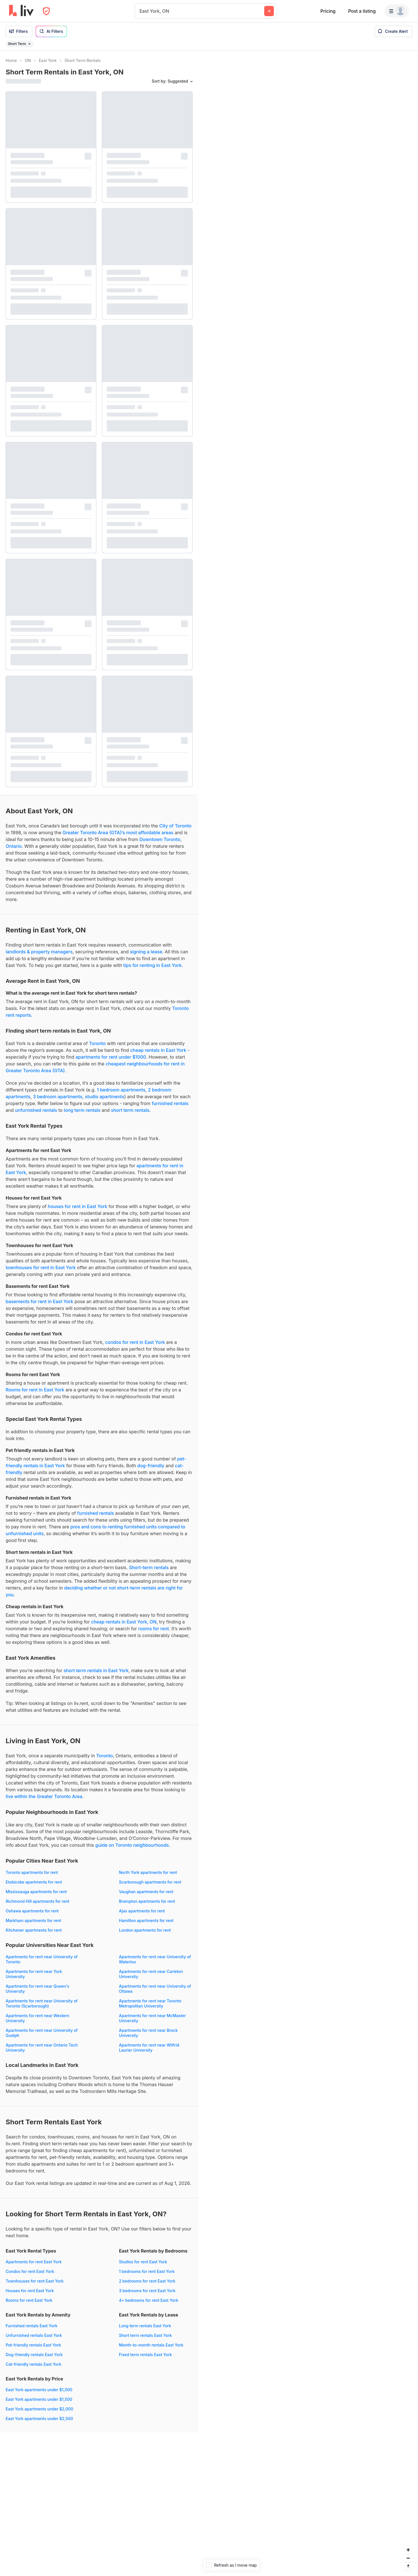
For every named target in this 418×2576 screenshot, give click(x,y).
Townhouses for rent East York (34, 2281)
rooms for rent (153, 1628)
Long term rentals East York (145, 2325)
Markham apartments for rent (33, 1920)
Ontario (14, 846)
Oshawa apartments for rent (32, 1910)
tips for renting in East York (152, 965)
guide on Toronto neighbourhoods (132, 1845)
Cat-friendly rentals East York (33, 2364)
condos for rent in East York (135, 1342)
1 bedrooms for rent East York (147, 2271)
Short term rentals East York (145, 2335)
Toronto (97, 1043)
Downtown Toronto (159, 839)
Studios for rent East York (143, 2261)
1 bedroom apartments (121, 1090)
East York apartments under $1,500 (39, 2399)
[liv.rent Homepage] (21, 11)
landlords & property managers (39, 952)
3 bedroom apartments (57, 1096)
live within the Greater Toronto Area (44, 1796)
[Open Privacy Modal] (46, 11)
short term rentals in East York (96, 1670)
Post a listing (362, 11)
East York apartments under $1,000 (39, 2389)
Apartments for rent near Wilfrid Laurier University (149, 2047)
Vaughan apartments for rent (146, 1891)
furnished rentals (170, 1103)
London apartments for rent (145, 1930)
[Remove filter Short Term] (29, 44)
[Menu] (397, 11)
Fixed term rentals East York (145, 2354)
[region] (308, 1313)
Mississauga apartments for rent (36, 1891)
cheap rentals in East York (158, 1050)
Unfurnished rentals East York (34, 2335)
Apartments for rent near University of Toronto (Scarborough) (42, 2003)
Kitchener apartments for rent (34, 1930)
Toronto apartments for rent (32, 1872)
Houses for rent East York (30, 2290)
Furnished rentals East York (31, 2325)
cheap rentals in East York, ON (123, 1622)
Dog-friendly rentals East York (34, 2354)
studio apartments (104, 1096)
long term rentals (82, 1110)
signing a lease (146, 952)
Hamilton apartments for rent (146, 1920)
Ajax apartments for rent (142, 1910)
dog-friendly (151, 1465)
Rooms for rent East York (29, 2300)
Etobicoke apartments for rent (34, 1882)
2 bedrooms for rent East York (147, 2281)
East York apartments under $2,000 (39, 2408)
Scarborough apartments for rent (150, 1882)
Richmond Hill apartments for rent (37, 1901)
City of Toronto (175, 826)
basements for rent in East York (39, 1301)
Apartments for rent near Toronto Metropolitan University (150, 2003)
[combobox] (140, 11)
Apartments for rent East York (34, 2261)
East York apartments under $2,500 (39, 2418)
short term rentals (130, 1110)
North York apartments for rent (148, 1872)
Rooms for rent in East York (35, 1390)
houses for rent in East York (77, 1206)
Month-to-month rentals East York (151, 2345)
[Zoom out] (408, 2558)
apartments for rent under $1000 (111, 1057)
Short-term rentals (149, 1567)
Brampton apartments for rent (147, 1901)
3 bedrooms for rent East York (147, 2290)
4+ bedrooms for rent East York (148, 2300)
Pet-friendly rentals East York (33, 2345)
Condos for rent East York (30, 2271)
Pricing (327, 11)
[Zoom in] (408, 2550)
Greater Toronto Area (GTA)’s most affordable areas (118, 832)
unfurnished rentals (36, 1110)
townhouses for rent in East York (41, 1267)
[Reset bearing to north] (408, 2566)
